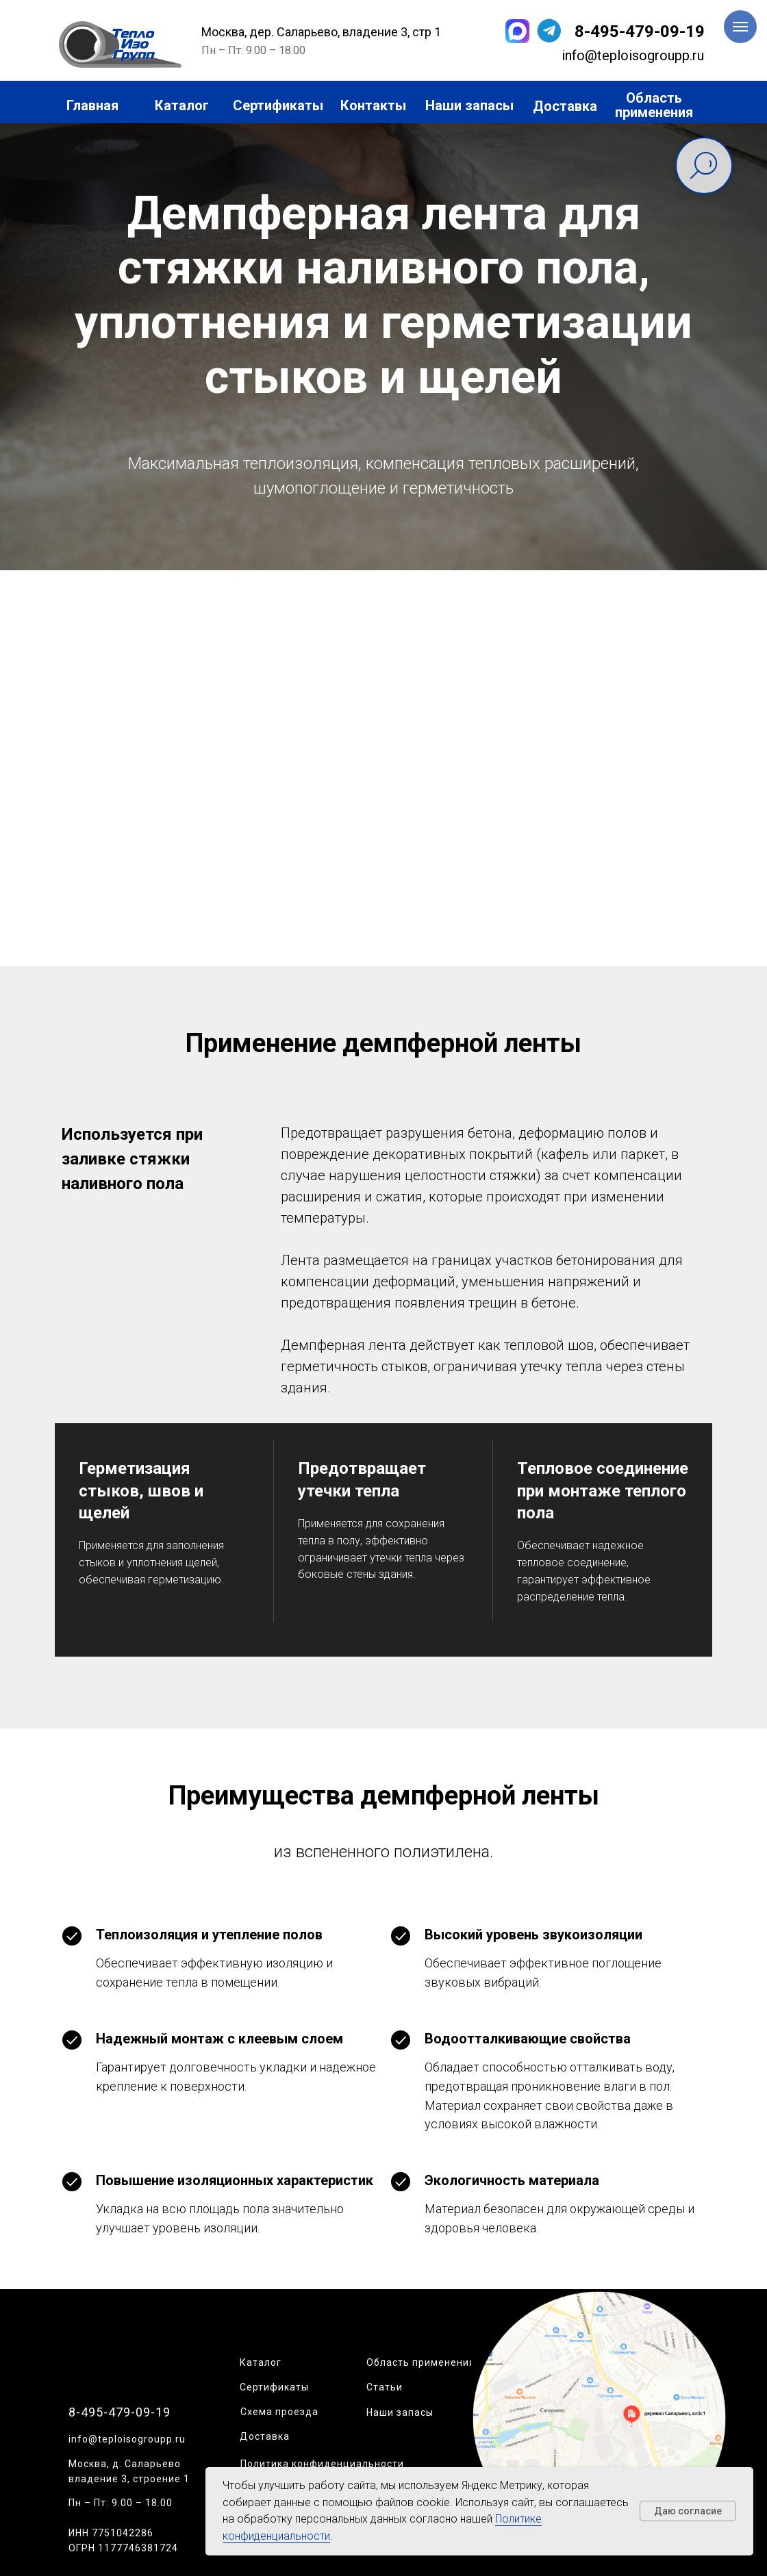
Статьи (384, 2387)
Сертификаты (274, 2387)
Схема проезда (279, 2411)
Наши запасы (399, 2412)
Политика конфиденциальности (322, 2463)
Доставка (265, 2436)
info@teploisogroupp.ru (127, 2439)
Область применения (420, 2362)
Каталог (260, 2362)
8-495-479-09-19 (640, 31)
